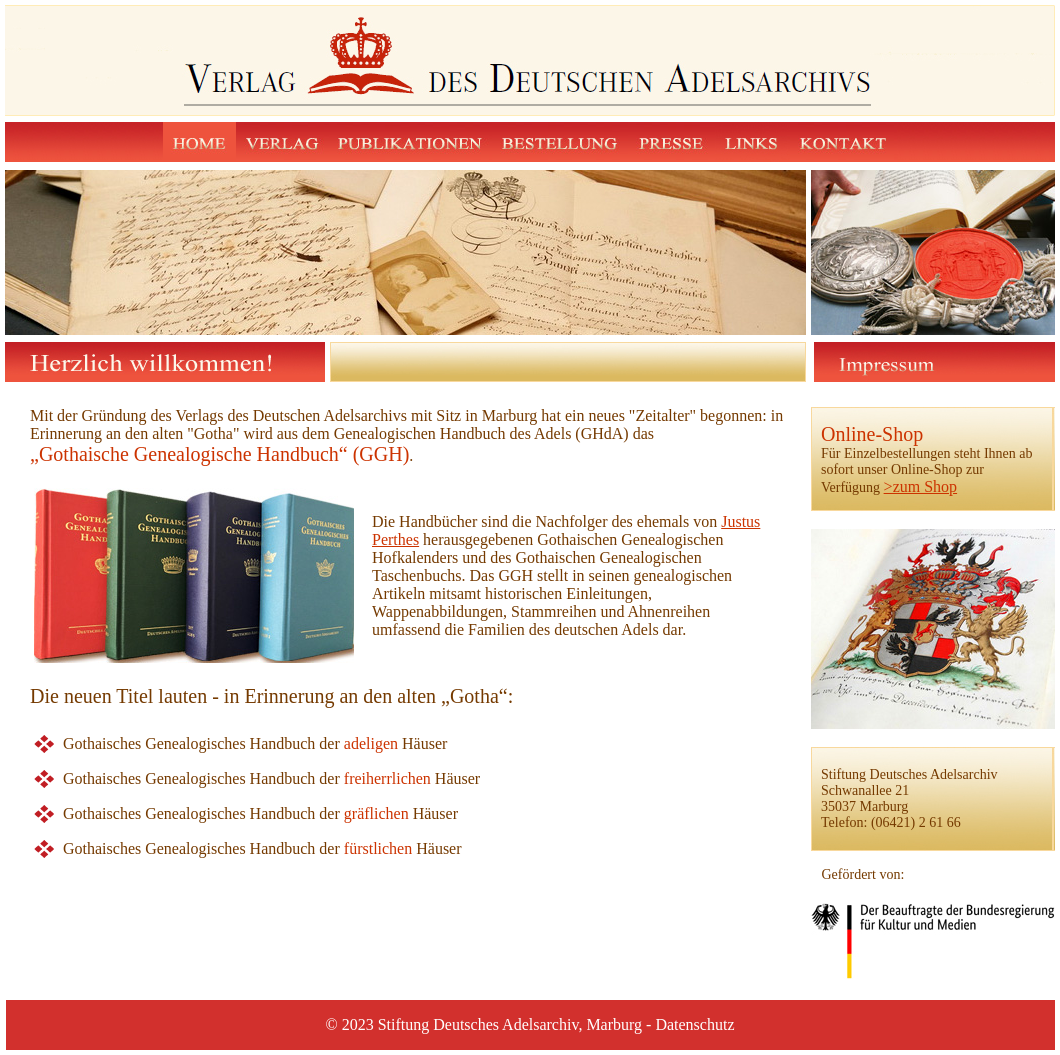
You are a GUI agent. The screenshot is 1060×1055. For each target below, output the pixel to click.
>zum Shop (920, 486)
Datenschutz (694, 1024)
